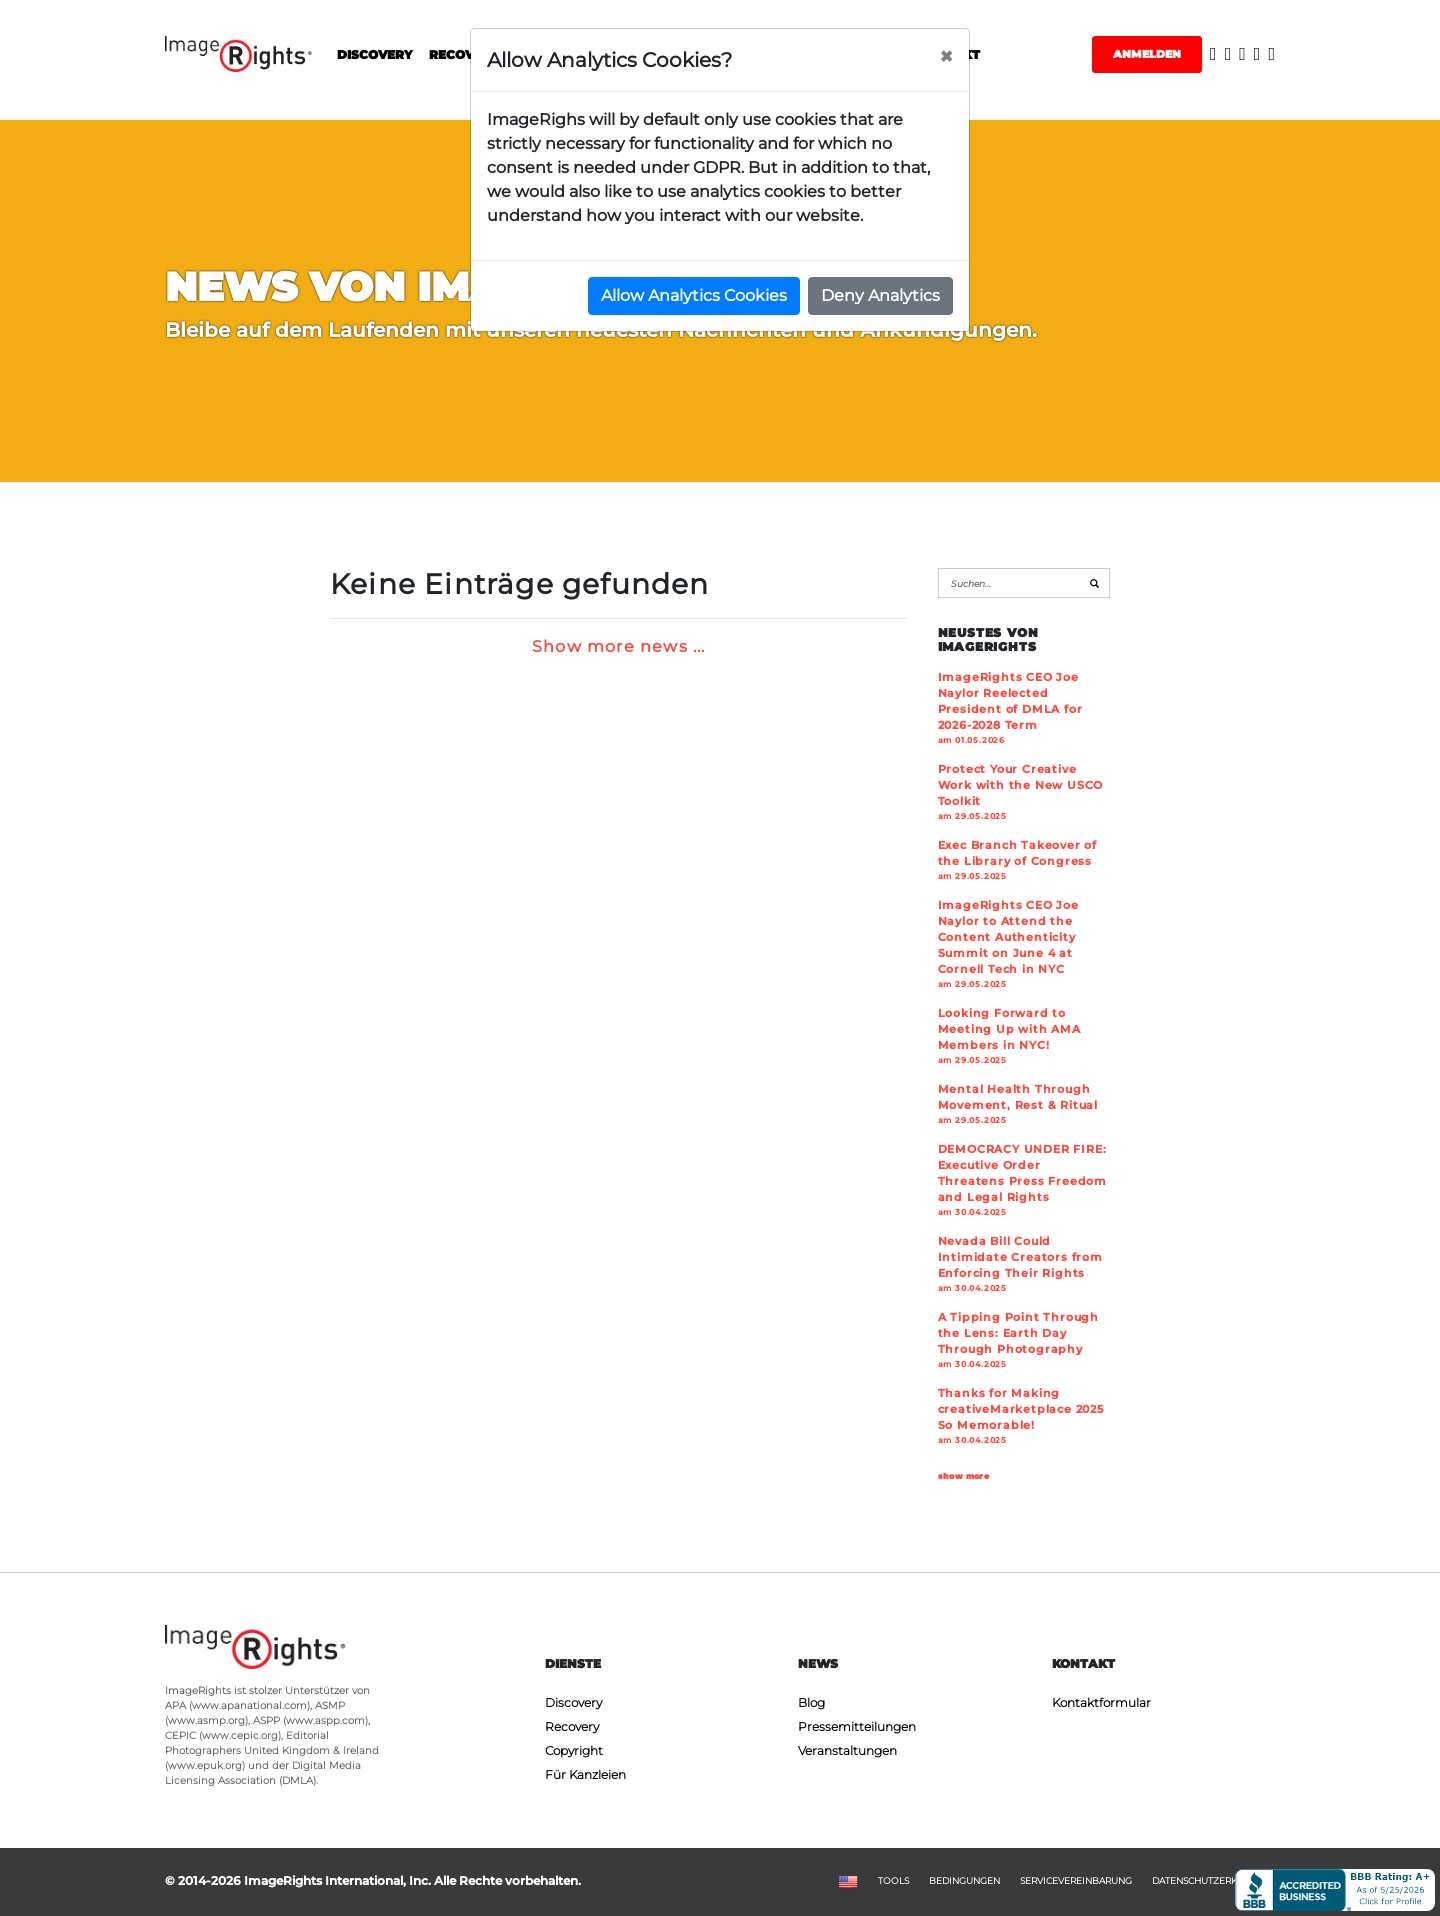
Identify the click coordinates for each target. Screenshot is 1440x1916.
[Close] (946, 57)
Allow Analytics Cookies (694, 295)
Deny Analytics (880, 295)
